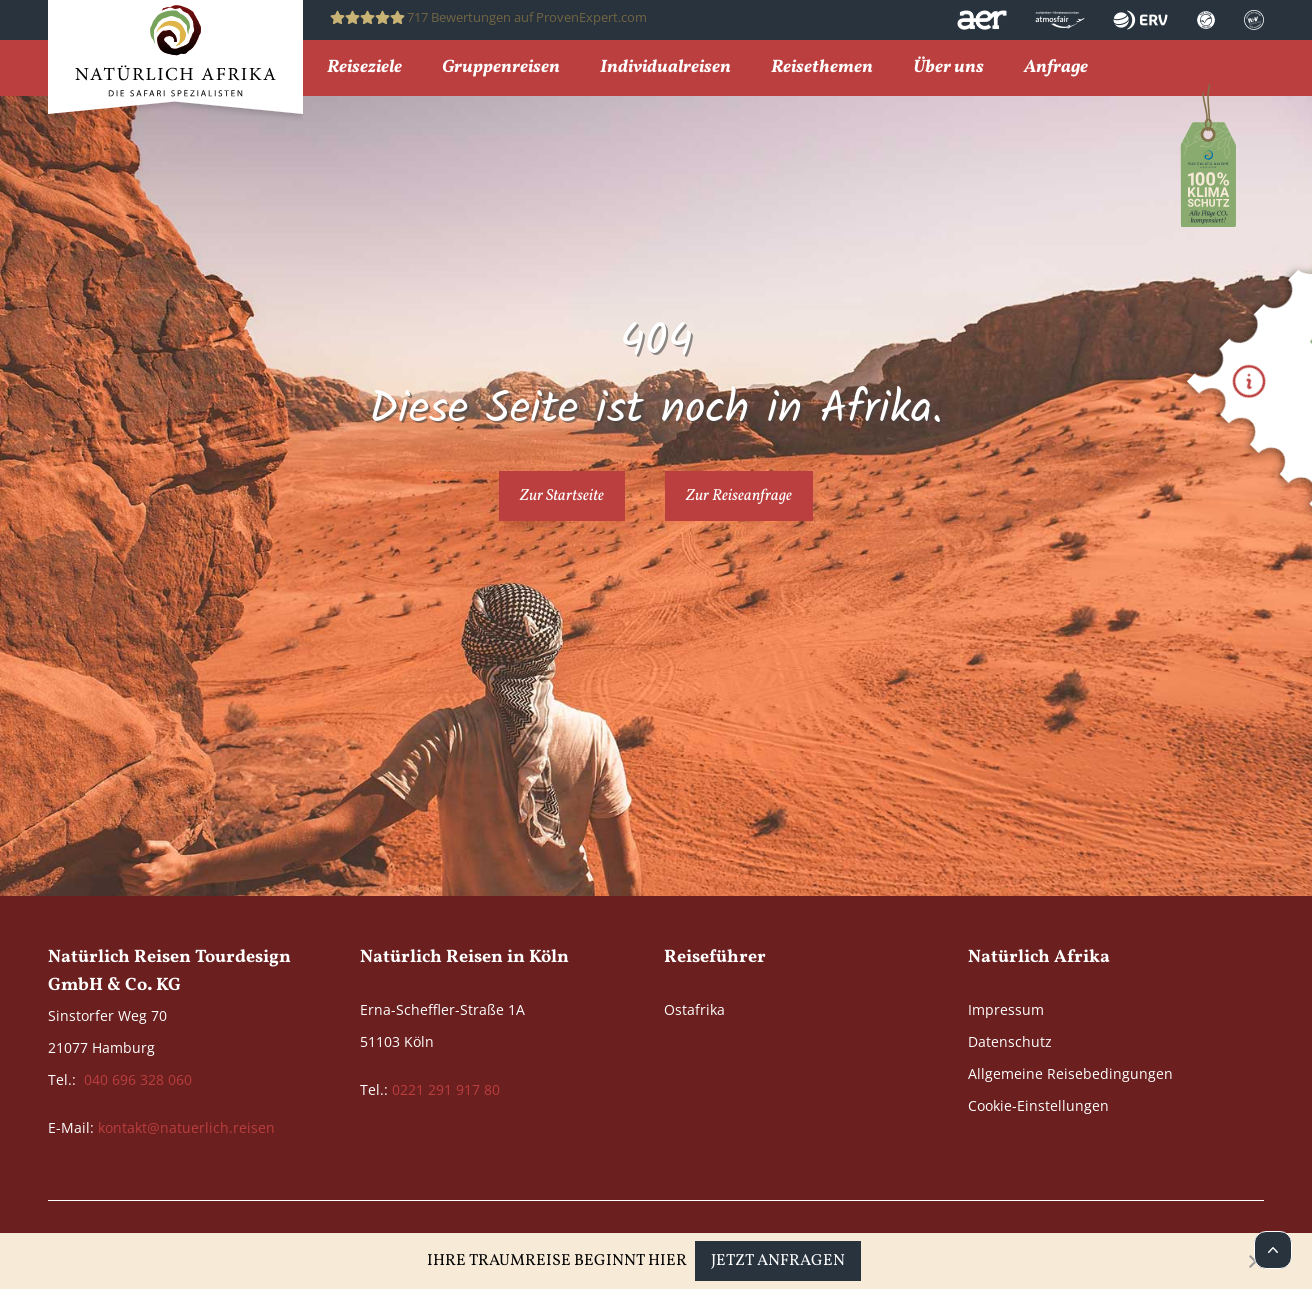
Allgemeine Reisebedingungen (1070, 1073)
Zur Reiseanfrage (739, 496)
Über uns (948, 68)
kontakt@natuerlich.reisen (186, 1127)
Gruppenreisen (501, 68)
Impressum (1006, 1009)
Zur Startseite (562, 496)
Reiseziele (364, 68)
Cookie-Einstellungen (1038, 1105)
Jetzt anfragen (778, 1261)
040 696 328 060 (138, 1079)
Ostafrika (694, 1009)
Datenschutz (1010, 1041)
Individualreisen (665, 68)
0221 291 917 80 (446, 1089)
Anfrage (1056, 68)
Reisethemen (822, 68)
